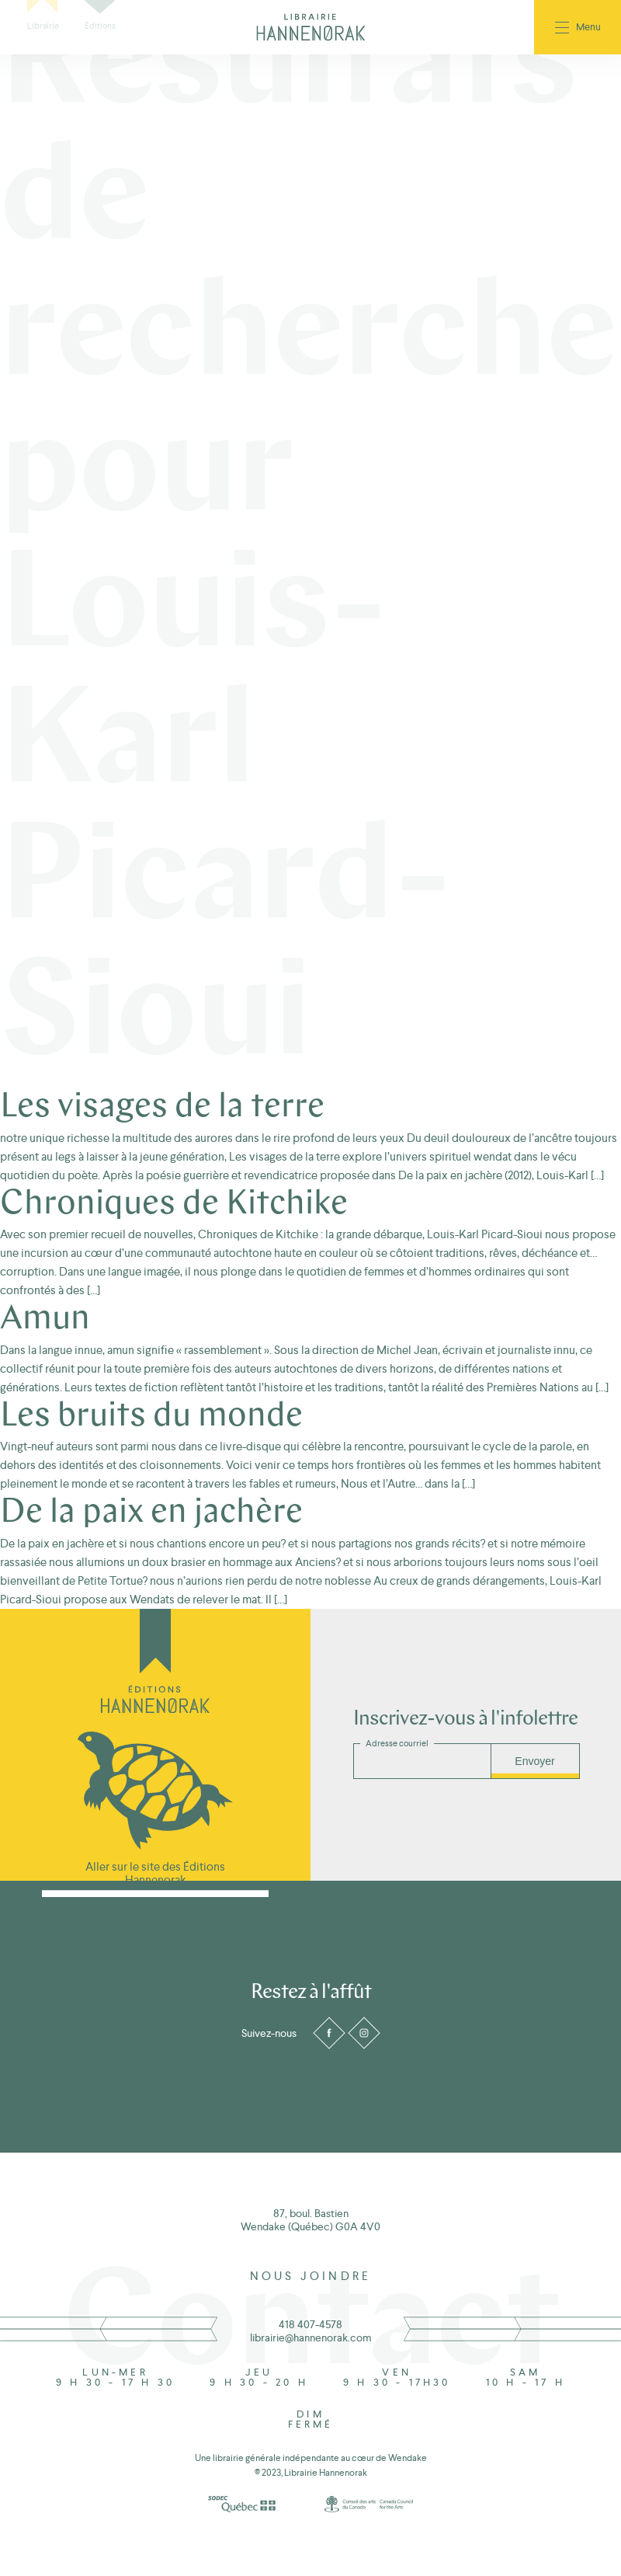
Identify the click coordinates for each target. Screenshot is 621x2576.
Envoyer (534, 1761)
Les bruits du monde (151, 1417)
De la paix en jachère (151, 1513)
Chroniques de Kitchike (174, 1205)
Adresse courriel (397, 1744)
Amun (45, 1320)
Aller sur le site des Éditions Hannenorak (155, 1873)
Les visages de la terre (162, 1108)
